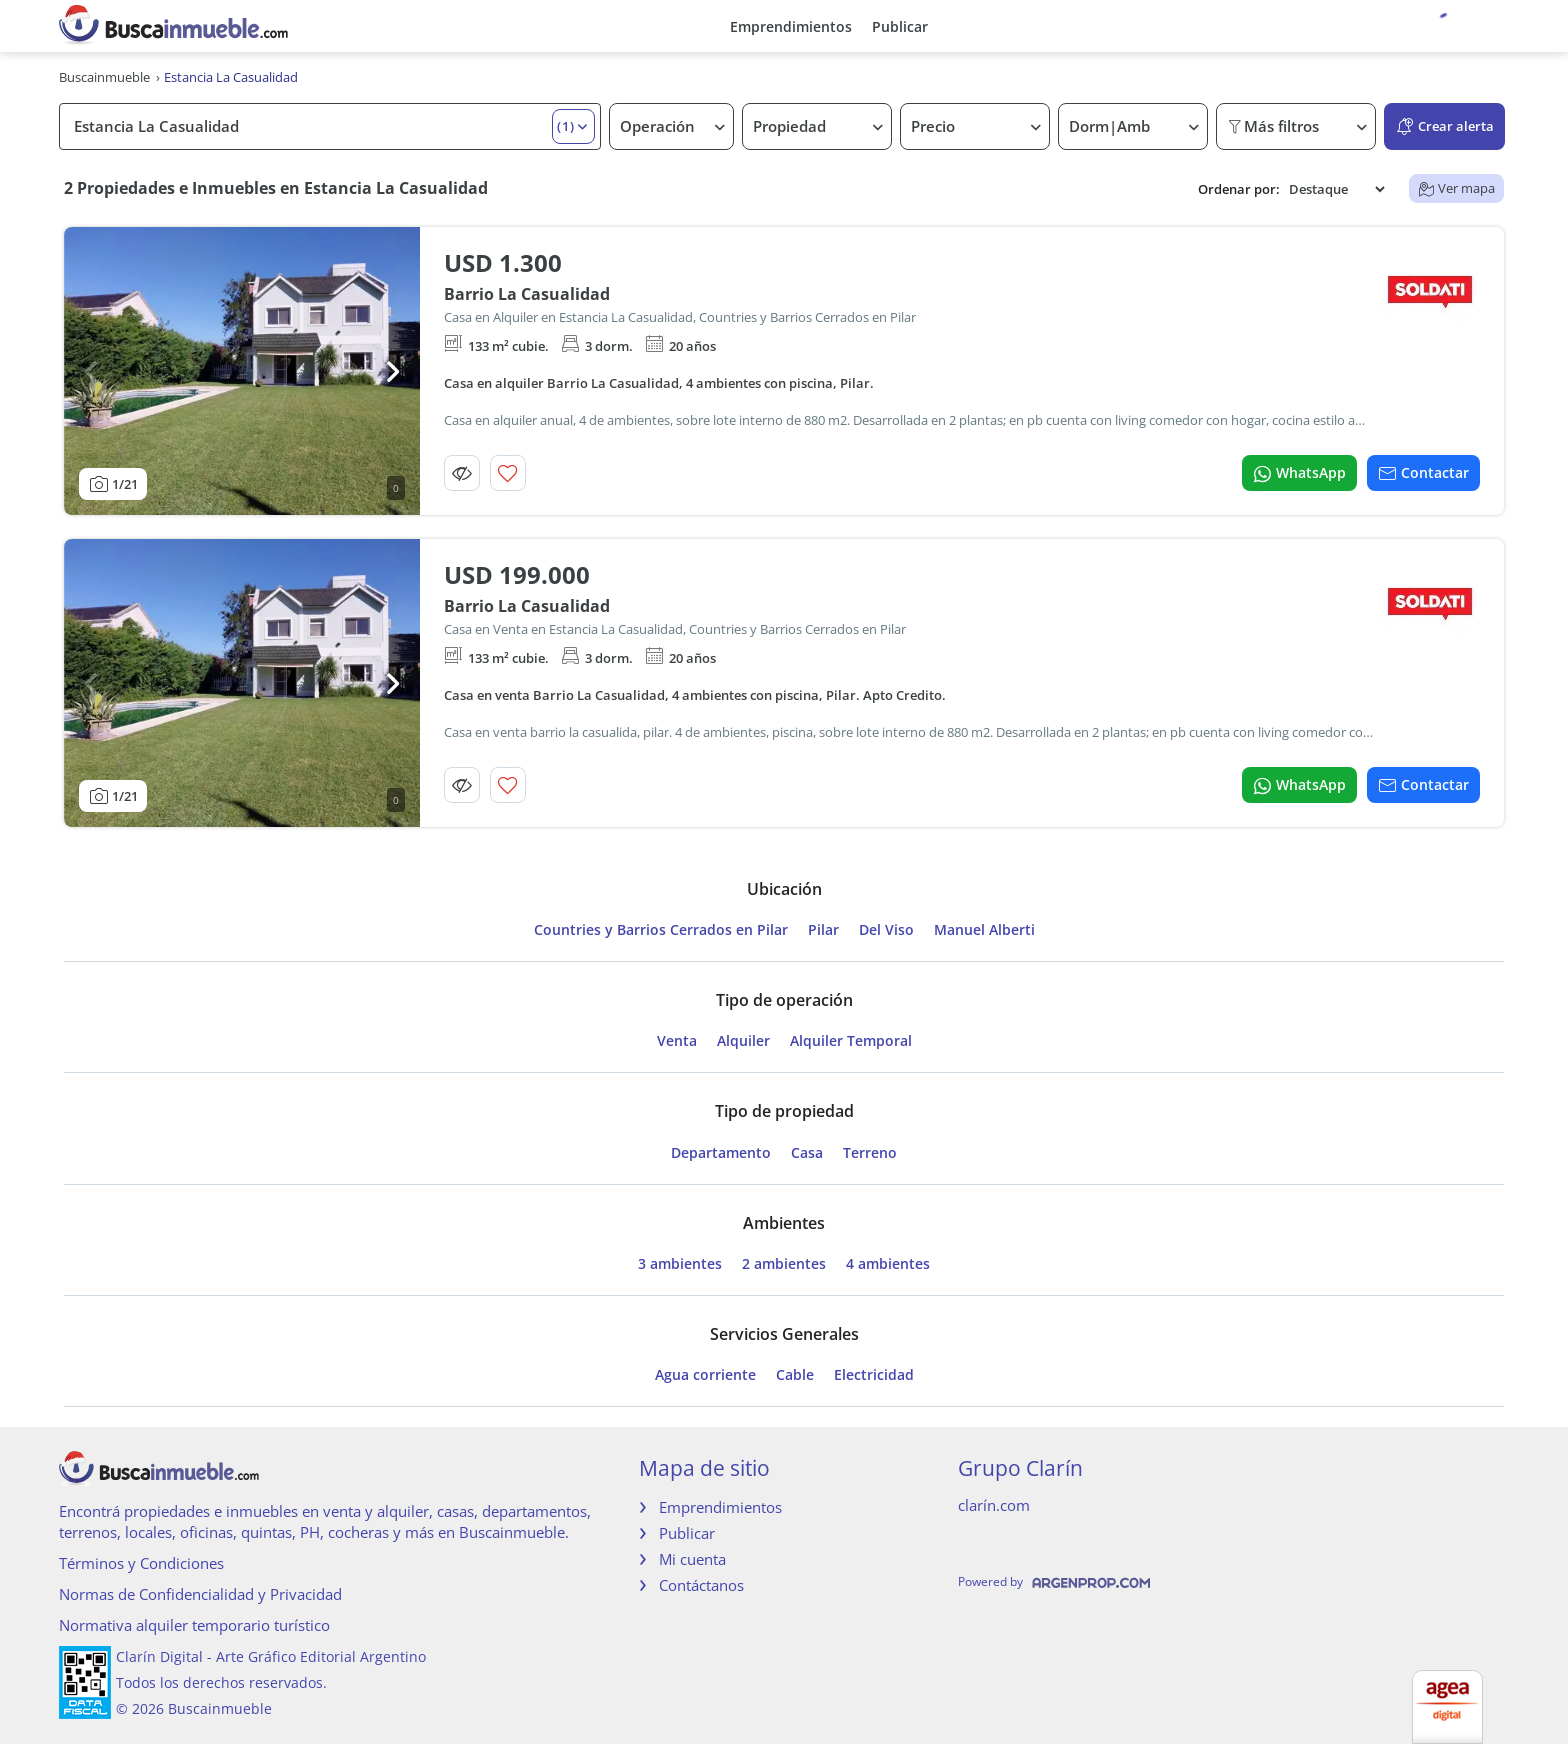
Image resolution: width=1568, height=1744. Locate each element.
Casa (807, 1153)
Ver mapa (1456, 188)
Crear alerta (1444, 126)
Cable (795, 1375)
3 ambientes (680, 1264)
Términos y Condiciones (141, 1563)
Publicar (900, 26)
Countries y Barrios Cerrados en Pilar (661, 930)
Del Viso (886, 930)
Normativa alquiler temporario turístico (194, 1625)
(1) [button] (566, 126)
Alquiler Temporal (851, 1041)
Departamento (721, 1153)
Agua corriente (705, 1375)
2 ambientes (784, 1264)
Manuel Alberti (984, 930)
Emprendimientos (791, 26)
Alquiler (743, 1041)
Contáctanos (701, 1585)
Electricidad (874, 1375)
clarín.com (994, 1505)
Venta (677, 1041)
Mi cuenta (692, 1559)
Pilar (823, 930)
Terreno (870, 1153)
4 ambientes (888, 1264)
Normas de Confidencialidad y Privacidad (200, 1594)
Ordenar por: (1239, 189)
